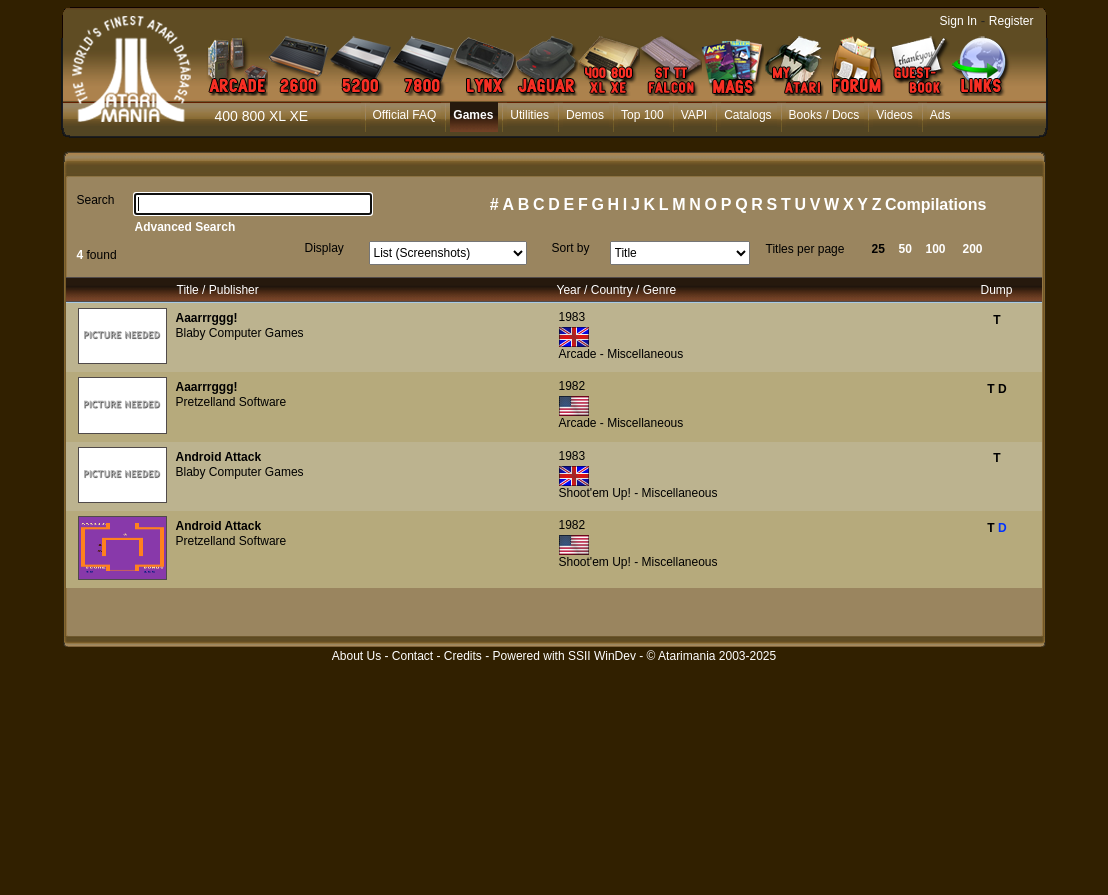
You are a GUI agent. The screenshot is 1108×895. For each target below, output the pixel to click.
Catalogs (747, 115)
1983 (572, 317)
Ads (940, 115)
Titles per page (805, 249)
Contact (412, 656)
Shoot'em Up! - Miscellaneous (638, 493)
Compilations (935, 204)
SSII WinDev (602, 656)
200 (973, 249)
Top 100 (642, 115)
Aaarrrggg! (207, 318)
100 (936, 249)
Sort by (571, 248)
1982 (572, 386)
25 (878, 249)
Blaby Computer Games (240, 333)
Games (473, 115)
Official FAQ (405, 115)
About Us (356, 656)
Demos (585, 115)
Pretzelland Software (231, 402)
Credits (463, 656)
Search (96, 200)
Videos (894, 115)
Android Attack (219, 457)
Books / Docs (824, 115)
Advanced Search (185, 227)
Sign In (958, 21)
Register (1011, 21)
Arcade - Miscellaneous (621, 354)
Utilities (529, 115)
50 (905, 249)
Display (324, 248)
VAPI (694, 115)
